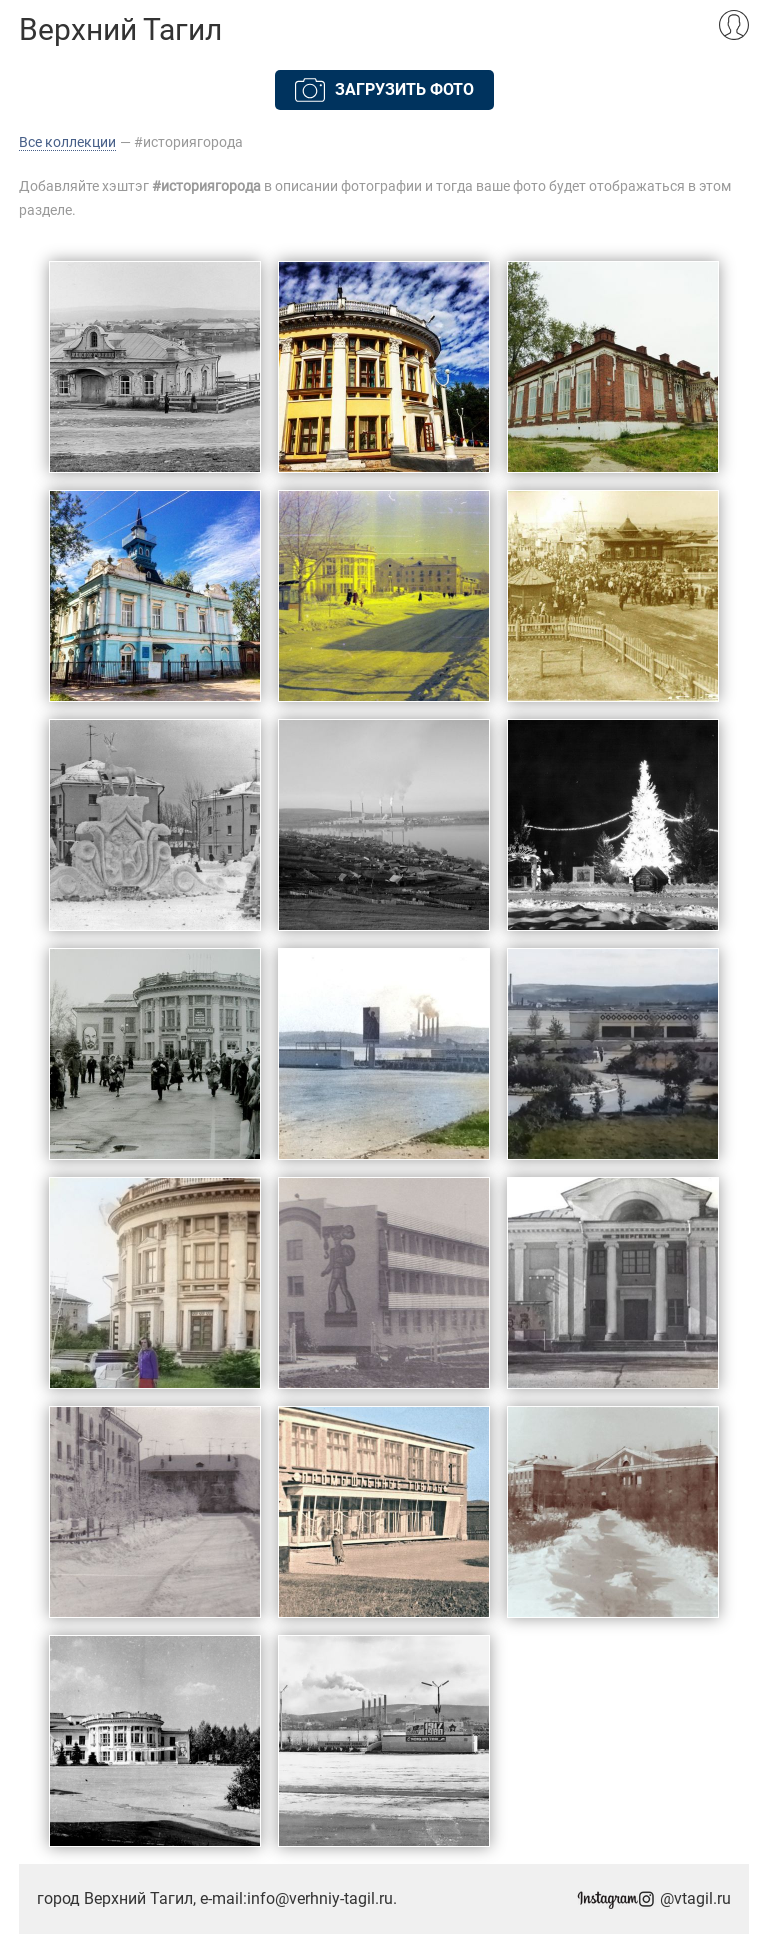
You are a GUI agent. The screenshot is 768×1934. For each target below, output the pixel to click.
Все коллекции (67, 142)
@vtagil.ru (653, 1898)
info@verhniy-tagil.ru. (322, 1898)
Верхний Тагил (120, 29)
